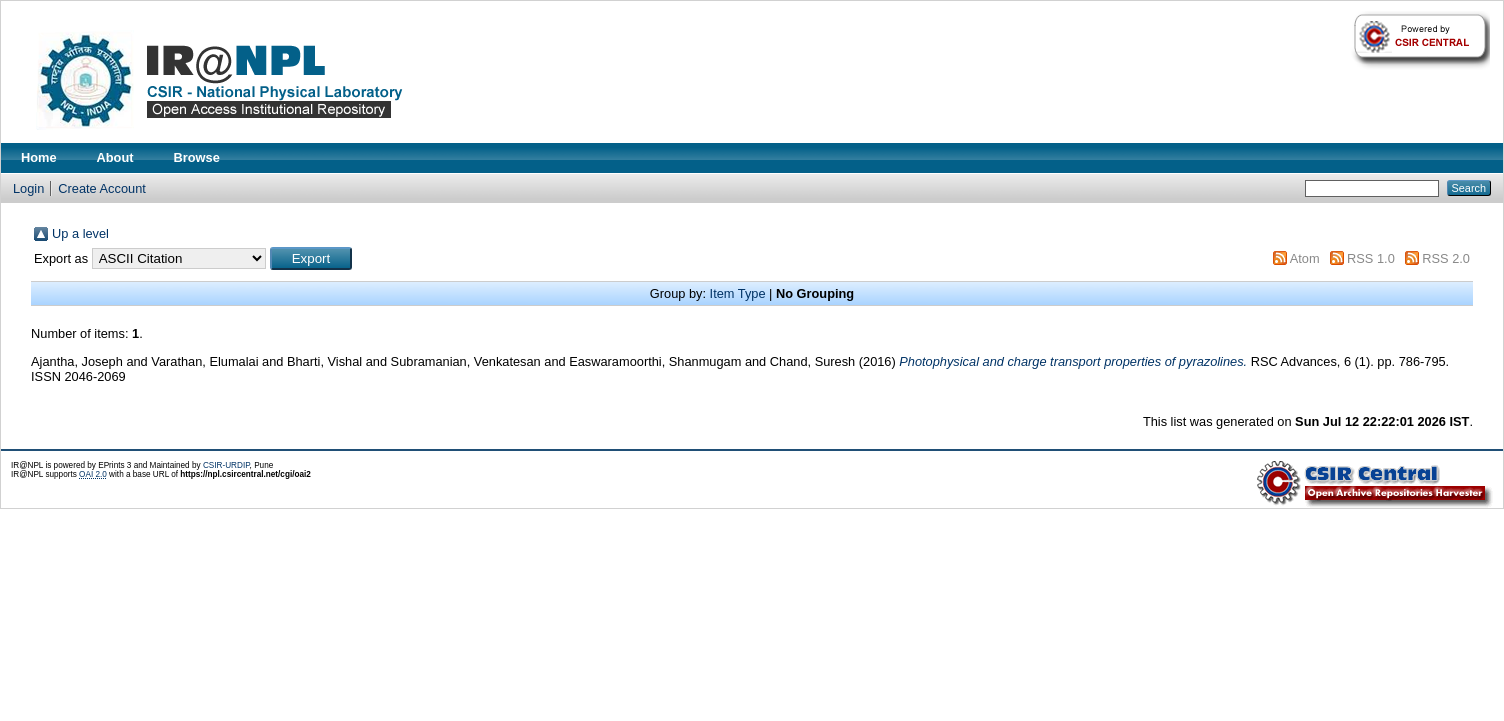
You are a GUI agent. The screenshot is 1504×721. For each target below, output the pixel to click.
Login (28, 188)
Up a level (80, 233)
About (115, 157)
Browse (197, 157)
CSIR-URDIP (226, 465)
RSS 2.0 (1446, 258)
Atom (1305, 258)
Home (39, 157)
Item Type (738, 293)
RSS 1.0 (1371, 258)
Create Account (102, 188)
